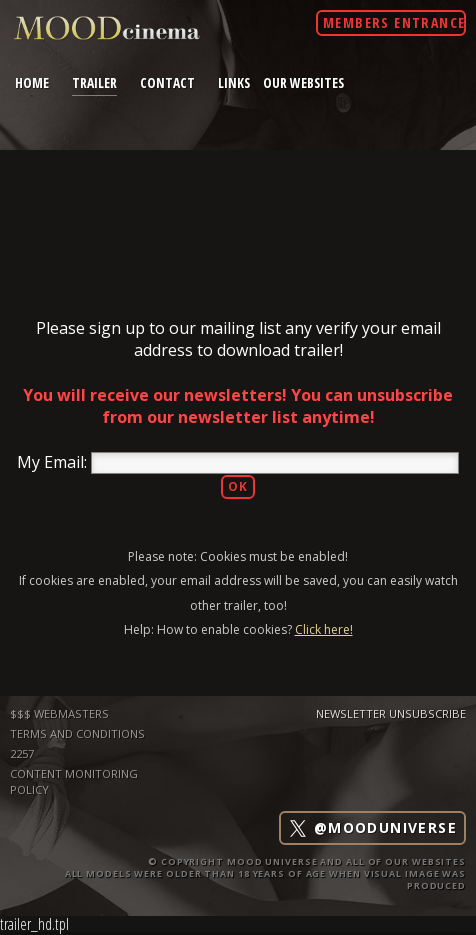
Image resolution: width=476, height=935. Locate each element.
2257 (22, 753)
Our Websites (303, 82)
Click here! (324, 629)
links (234, 82)
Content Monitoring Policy (74, 782)
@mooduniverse (372, 828)
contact (167, 82)
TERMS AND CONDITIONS (77, 733)
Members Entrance (394, 22)
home (32, 82)
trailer (94, 82)
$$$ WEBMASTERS (59, 713)
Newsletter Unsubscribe (391, 713)
